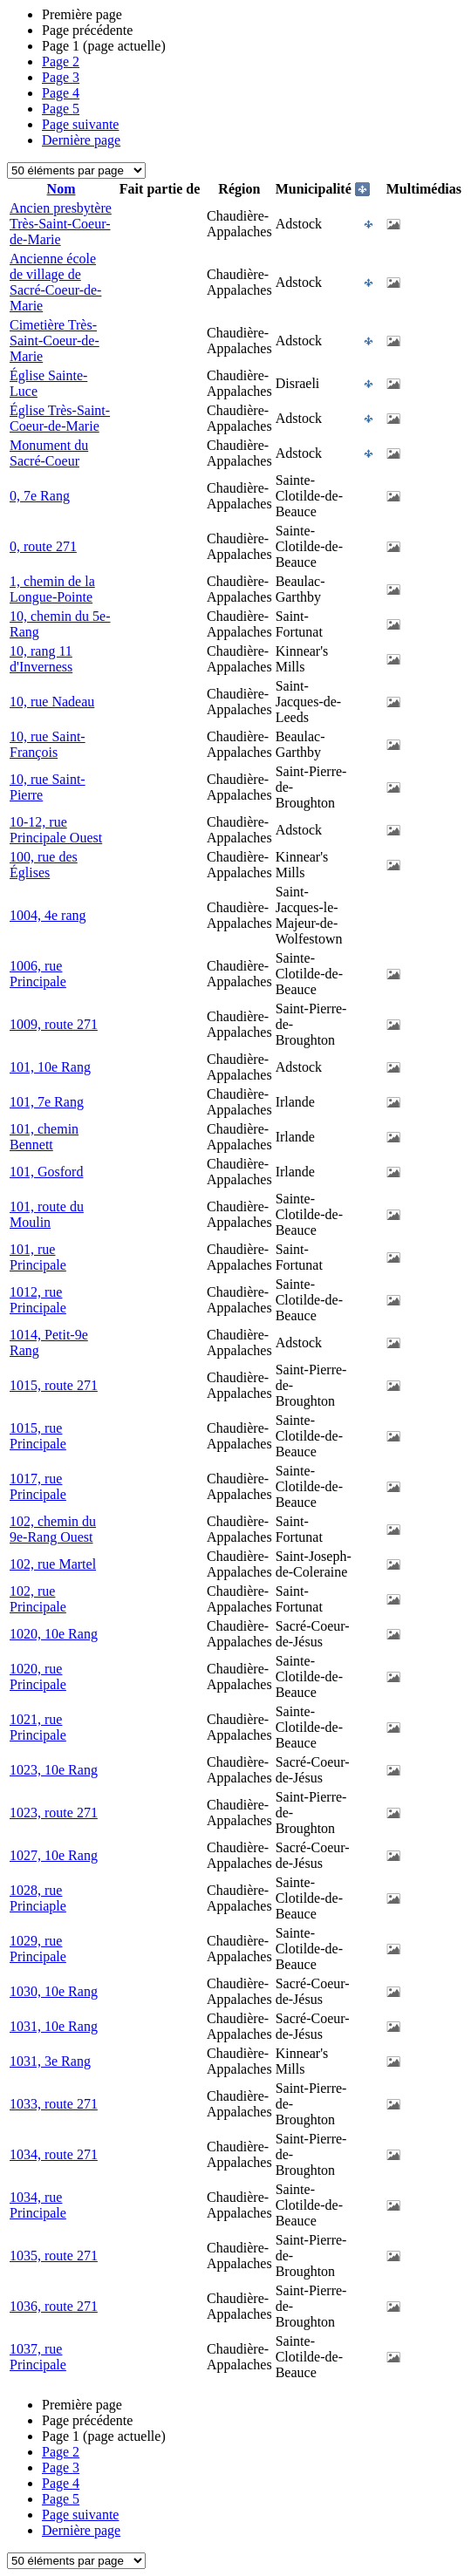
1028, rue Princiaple (38, 1898)
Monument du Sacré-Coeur (49, 453)
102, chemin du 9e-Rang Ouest (53, 1529)
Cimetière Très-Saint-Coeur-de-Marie (54, 340)
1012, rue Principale (38, 1300)
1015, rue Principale (38, 1436)
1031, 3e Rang (50, 2061)
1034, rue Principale (38, 2205)
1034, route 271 (54, 2154)
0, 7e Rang (40, 495)
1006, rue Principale (38, 973)
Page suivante (80, 124)
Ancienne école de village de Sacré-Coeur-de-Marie (55, 282)
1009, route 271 (54, 1024)
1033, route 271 (54, 2103)
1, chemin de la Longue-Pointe (52, 589)
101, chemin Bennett (44, 1136)
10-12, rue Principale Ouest (56, 829)
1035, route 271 (54, 2255)
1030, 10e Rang (54, 1991)
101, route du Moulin (47, 1214)
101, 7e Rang (47, 1101)
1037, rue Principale (38, 2356)
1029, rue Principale (38, 1948)
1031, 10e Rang (54, 2026)
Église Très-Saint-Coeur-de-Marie (60, 418)
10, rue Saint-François (47, 744)
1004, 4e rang (48, 915)
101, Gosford (46, 1171)
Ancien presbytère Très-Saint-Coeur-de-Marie (61, 224)
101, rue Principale (38, 1257)
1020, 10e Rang (54, 1633)
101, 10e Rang (50, 1067)
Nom (61, 188)
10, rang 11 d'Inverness (41, 659)
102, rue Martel (53, 1564)
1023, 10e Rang (54, 1769)
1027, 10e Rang (54, 1855)
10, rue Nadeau (52, 701)
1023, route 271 (54, 1812)
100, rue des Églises (44, 864)
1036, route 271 (54, 2306)
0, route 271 (43, 546)
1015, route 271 (54, 1385)
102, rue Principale (38, 1599)
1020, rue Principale (38, 1676)
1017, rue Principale (38, 1486)
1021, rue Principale (38, 1727)
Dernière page (81, 140)
